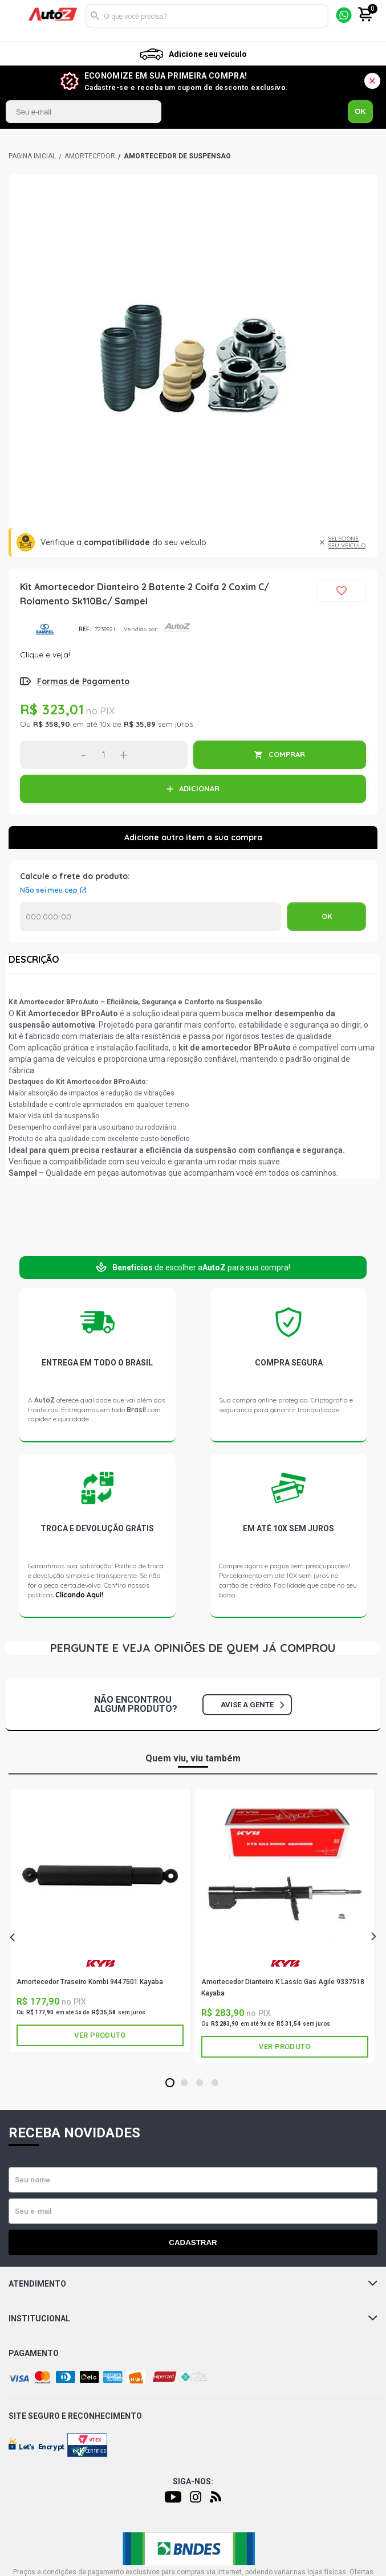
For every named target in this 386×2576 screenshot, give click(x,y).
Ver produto (99, 2035)
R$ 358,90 (51, 724)
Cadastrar (193, 2242)
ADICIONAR (199, 788)
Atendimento (193, 2284)
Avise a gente (252, 1704)
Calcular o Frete (150, 916)
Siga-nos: (193, 2481)
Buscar (95, 16)
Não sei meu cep (49, 890)
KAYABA (100, 1963)
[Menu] (19, 16)
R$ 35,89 (140, 724)
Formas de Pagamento (83, 681)
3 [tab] (199, 2083)
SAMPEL (45, 629)
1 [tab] (170, 2083)
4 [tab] (215, 2083)
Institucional (193, 2318)
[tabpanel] (100, 1920)
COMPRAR (287, 754)
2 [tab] (184, 2083)
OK (360, 111)
